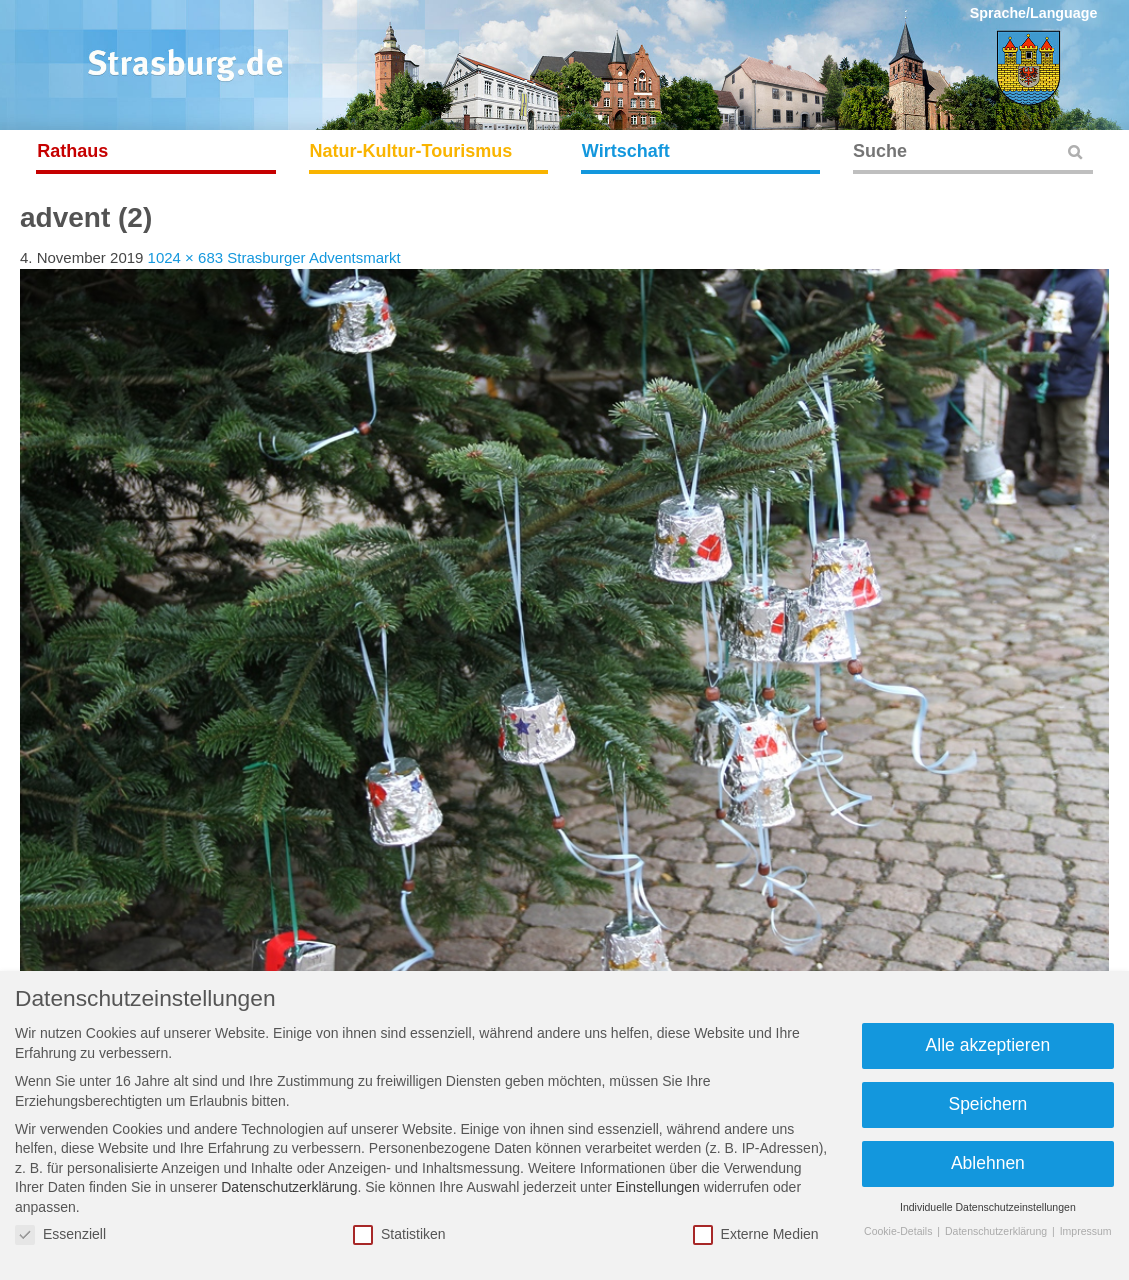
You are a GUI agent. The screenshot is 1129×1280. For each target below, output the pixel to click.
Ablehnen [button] (988, 1163)
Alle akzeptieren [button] (988, 1045)
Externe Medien (756, 1234)
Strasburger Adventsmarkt (313, 257)
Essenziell (60, 1234)
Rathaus (72, 151)
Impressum (1086, 1231)
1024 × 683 (186, 257)
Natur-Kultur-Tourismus (411, 151)
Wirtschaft (626, 151)
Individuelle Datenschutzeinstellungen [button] (988, 1207)
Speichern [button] (987, 1104)
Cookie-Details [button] (899, 1231)
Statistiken (399, 1234)
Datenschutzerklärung (289, 1187)
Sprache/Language (1034, 13)
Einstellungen (658, 1187)
